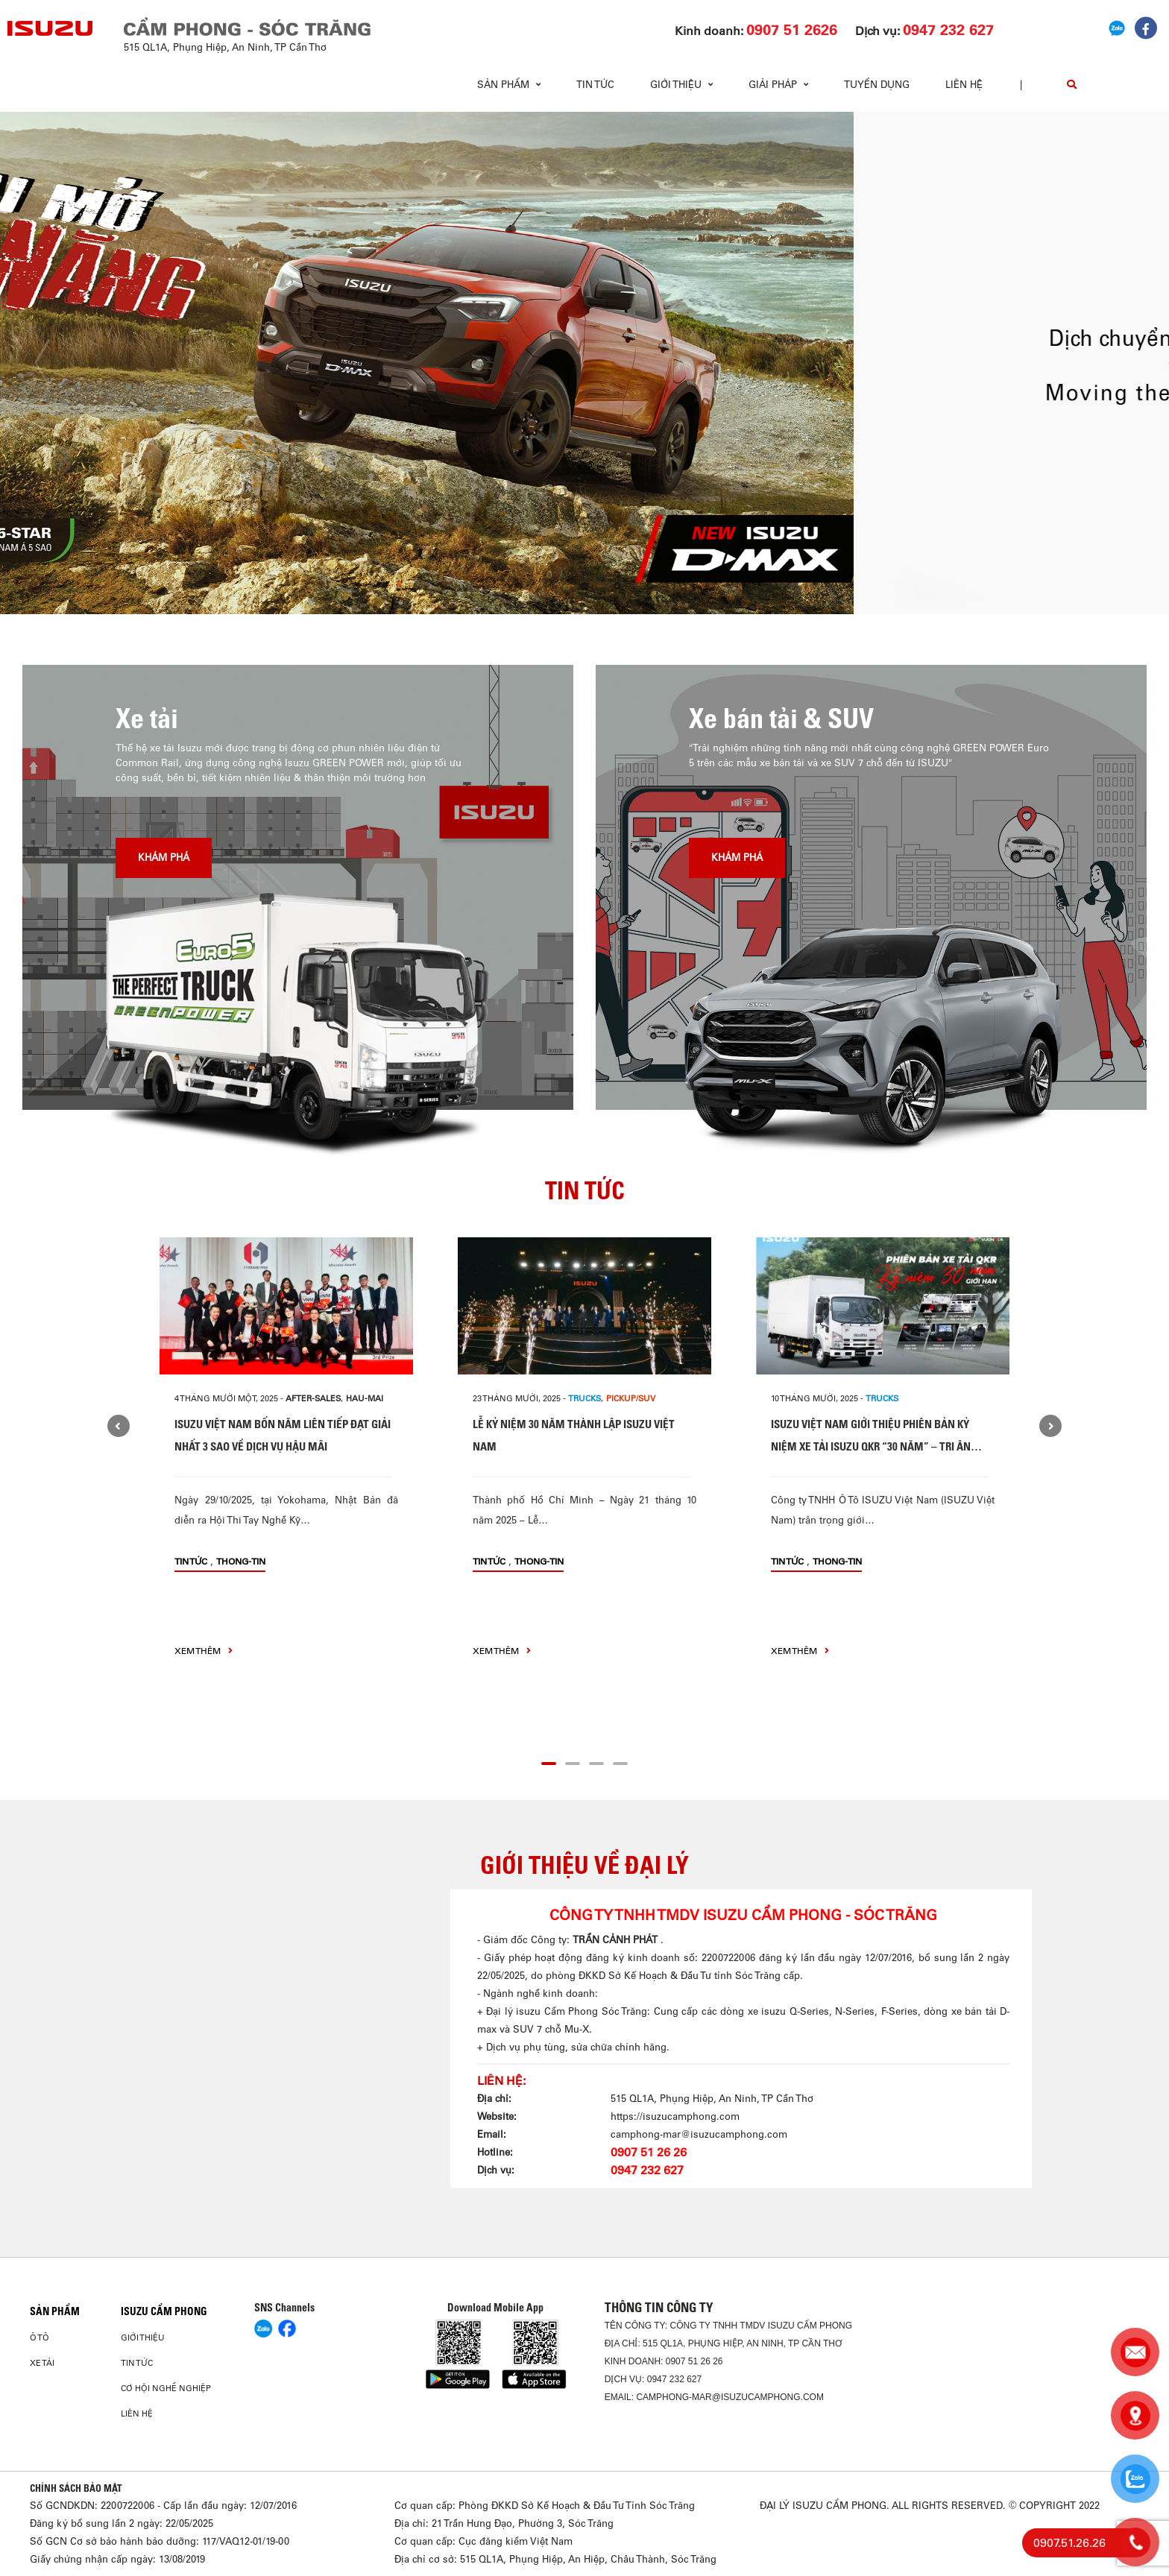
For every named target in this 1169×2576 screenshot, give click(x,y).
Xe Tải (42, 2363)
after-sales (313, 1398)
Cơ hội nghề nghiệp (166, 2388)
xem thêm (203, 1650)
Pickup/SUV (630, 1398)
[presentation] (42, 363)
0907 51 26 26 (649, 2152)
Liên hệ (964, 85)
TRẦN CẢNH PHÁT (617, 1940)
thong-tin (240, 1561)
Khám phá (163, 857)
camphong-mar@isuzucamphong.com (699, 2134)
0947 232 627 (647, 2170)
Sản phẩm (55, 2311)
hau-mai (364, 1398)
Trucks (584, 1398)
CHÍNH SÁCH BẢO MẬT (76, 2488)
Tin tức (595, 85)
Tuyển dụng (877, 85)
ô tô (39, 2337)
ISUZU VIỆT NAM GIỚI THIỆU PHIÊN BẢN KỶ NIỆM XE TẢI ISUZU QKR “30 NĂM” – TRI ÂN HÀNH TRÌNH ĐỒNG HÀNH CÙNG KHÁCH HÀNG (877, 1446)
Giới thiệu (143, 2337)
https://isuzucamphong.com (675, 2116)
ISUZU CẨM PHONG (164, 2311)
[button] (486, 586)
